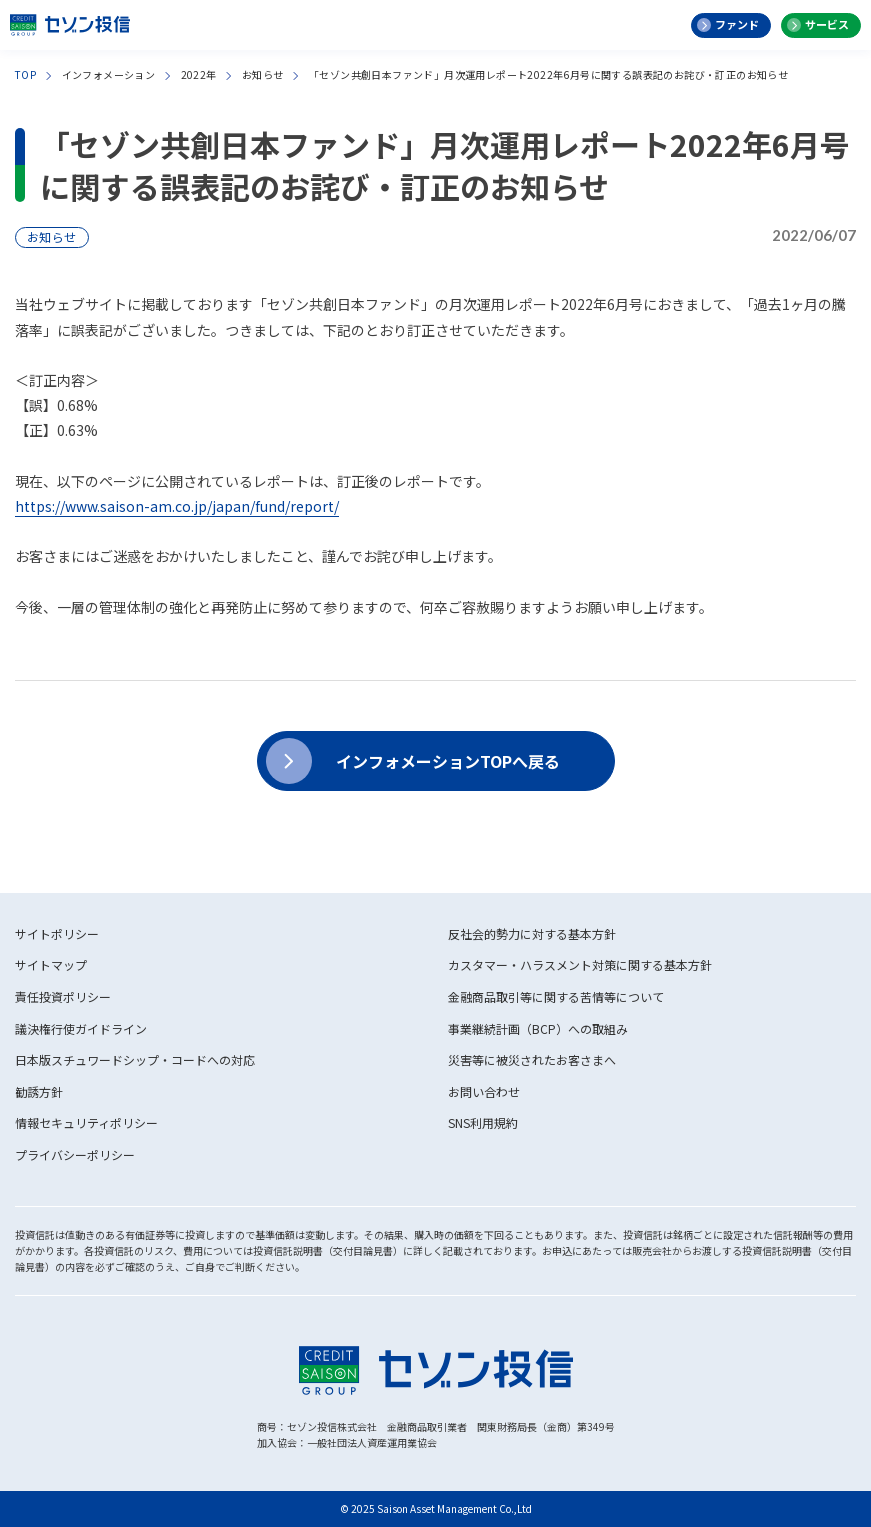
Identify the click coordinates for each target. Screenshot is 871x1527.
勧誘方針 (39, 1091)
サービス (827, 24)
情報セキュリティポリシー (86, 1122)
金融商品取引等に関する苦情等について (556, 996)
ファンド (737, 24)
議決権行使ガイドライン (81, 1028)
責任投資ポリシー (63, 996)
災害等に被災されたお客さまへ (532, 1059)
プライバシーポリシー (75, 1154)
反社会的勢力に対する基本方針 (532, 933)
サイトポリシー (57, 933)
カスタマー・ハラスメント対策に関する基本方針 (580, 964)
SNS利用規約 (483, 1122)
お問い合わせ (484, 1091)
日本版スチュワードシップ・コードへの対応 (135, 1059)
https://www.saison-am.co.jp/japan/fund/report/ (177, 506)
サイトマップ (51, 964)
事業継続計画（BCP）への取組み (538, 1028)
